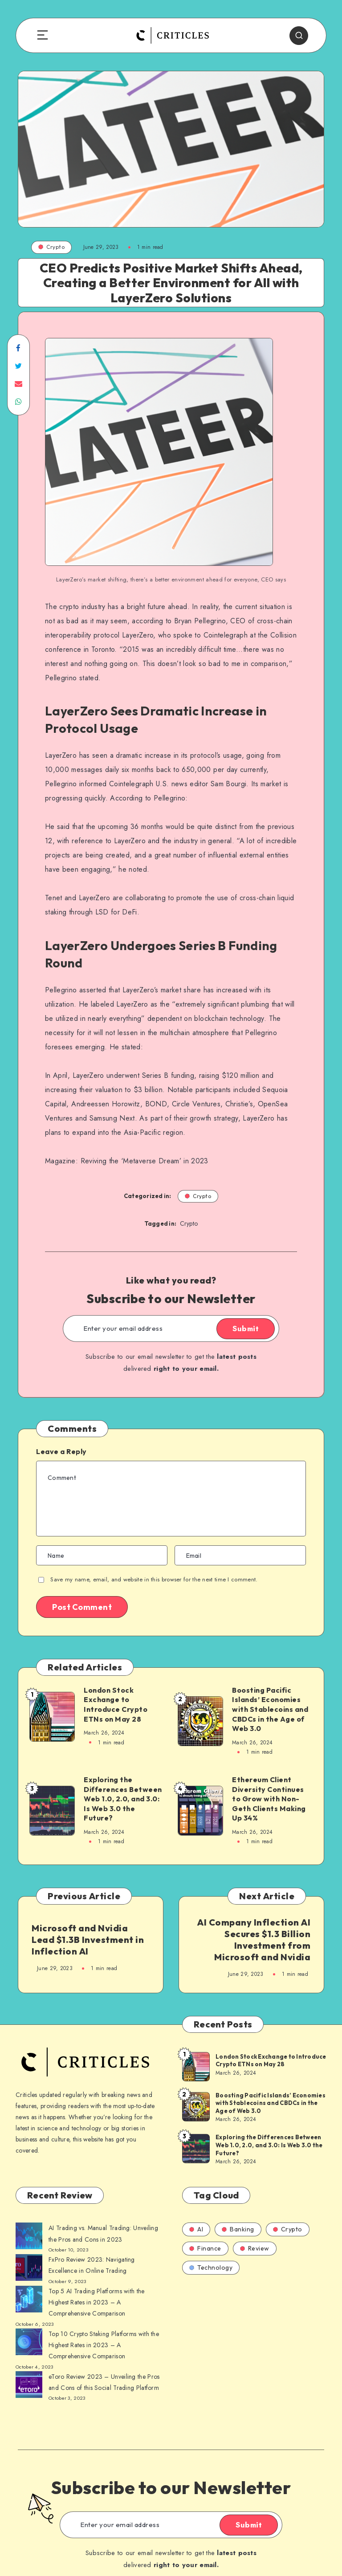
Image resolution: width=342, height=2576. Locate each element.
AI (196, 2229)
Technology (210, 2267)
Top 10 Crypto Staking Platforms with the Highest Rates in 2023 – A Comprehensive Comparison (104, 2345)
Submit (245, 1328)
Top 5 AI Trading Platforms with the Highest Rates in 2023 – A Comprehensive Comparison (97, 2302)
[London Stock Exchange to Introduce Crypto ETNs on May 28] (195, 2066)
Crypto (51, 247)
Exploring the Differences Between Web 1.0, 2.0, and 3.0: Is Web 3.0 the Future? (123, 1798)
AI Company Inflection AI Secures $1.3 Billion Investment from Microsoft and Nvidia (253, 1939)
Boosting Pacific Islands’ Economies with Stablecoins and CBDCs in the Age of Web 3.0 (270, 1709)
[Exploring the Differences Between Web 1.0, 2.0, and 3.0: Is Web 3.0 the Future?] (195, 2148)
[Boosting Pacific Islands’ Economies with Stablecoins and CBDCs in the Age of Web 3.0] (195, 2106)
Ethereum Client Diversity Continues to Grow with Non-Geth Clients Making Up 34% (269, 1798)
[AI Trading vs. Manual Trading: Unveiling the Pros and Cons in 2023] (29, 2238)
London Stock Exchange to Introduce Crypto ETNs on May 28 (115, 1704)
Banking (238, 2229)
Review (254, 2248)
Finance (205, 2248)
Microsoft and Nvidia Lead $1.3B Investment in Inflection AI (88, 1939)
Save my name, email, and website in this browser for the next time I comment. (153, 1579)
